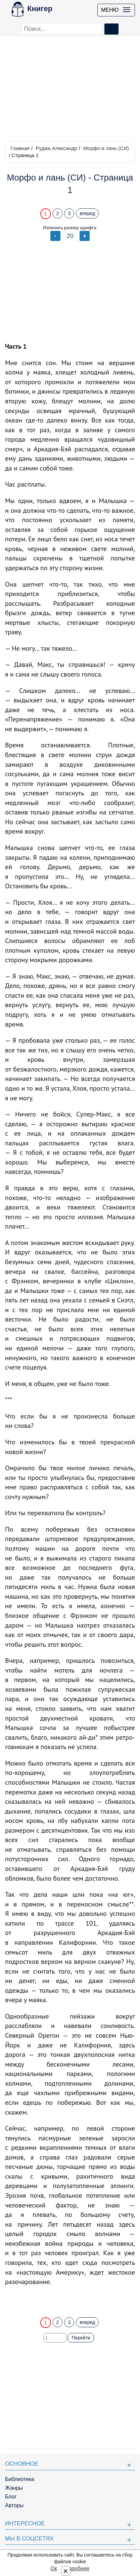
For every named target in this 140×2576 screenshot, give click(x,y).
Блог (11, 2496)
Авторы (14, 2505)
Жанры (14, 2488)
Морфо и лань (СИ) (106, 148)
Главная (20, 148)
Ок (53, 2568)
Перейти (81, 2337)
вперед (87, 213)
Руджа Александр (56, 148)
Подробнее (76, 2568)
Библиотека (19, 2479)
